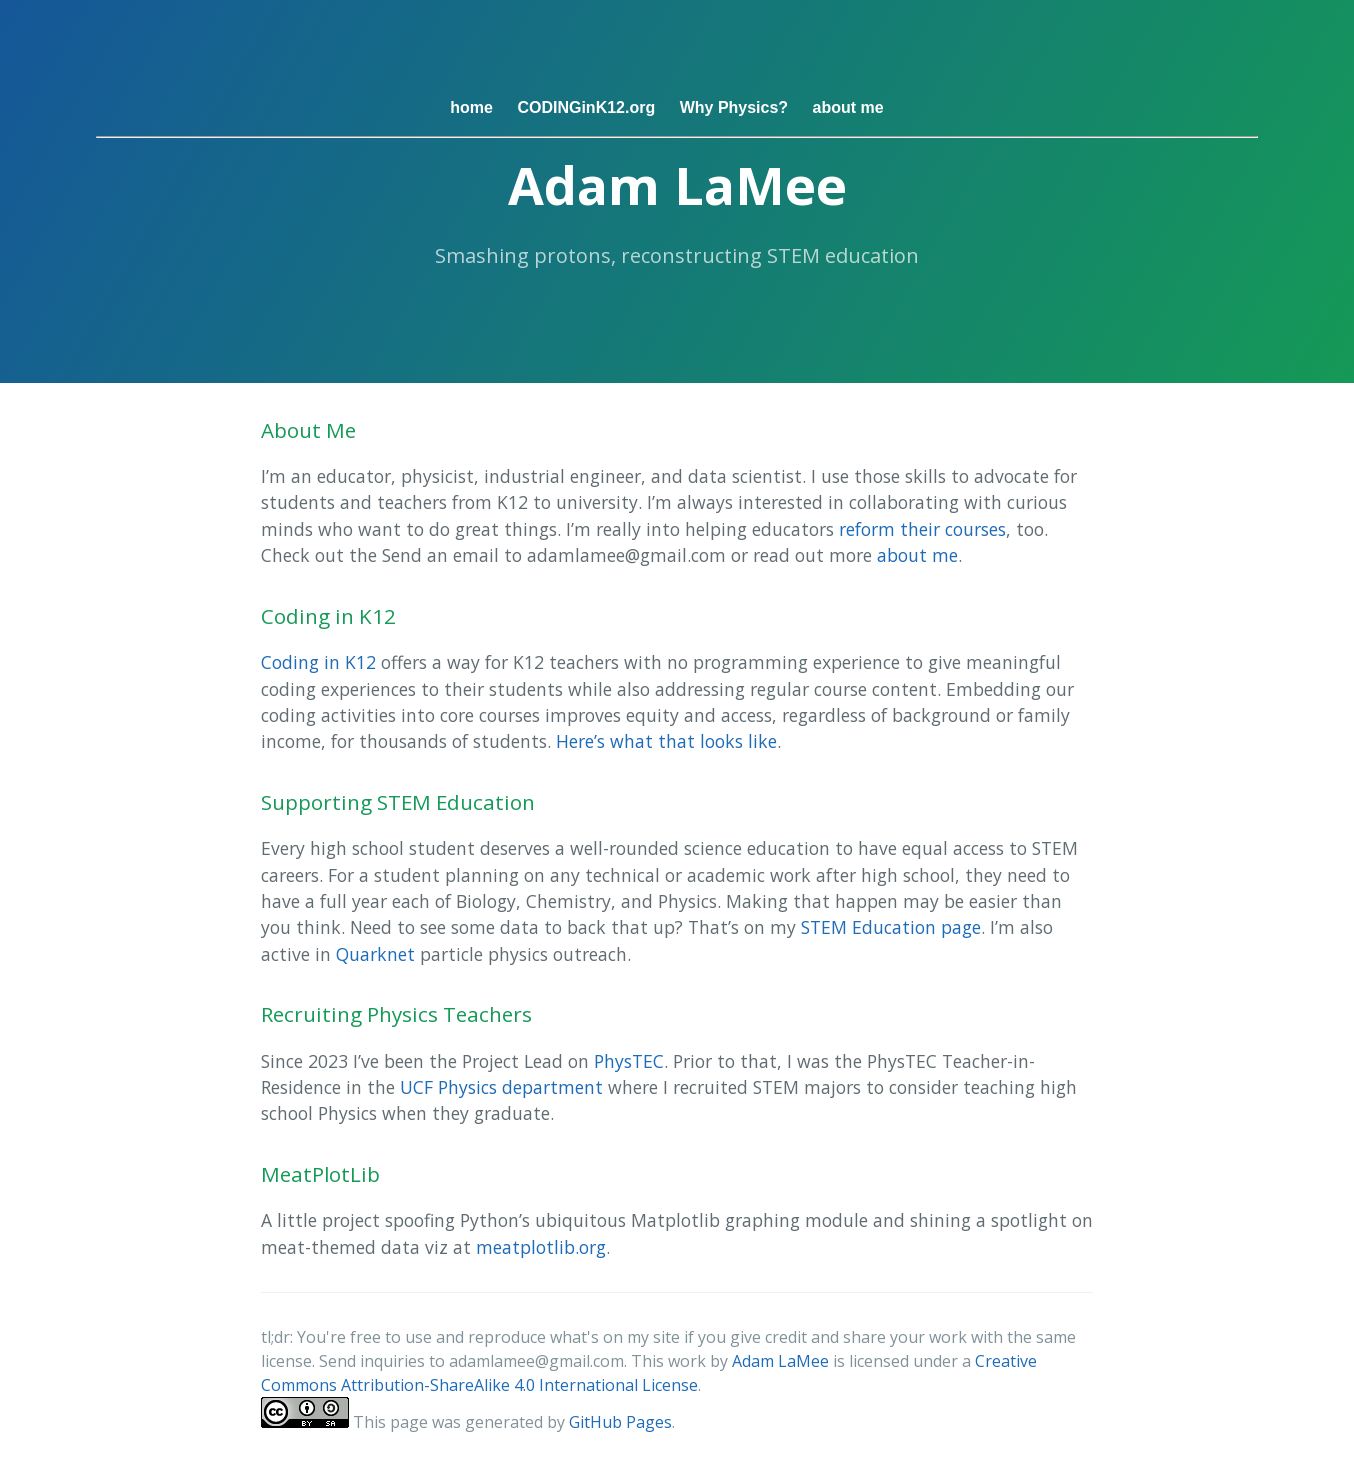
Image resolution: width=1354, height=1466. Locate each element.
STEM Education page (891, 927)
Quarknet (375, 954)
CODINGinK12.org (586, 107)
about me (848, 107)
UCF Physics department (501, 1087)
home (471, 107)
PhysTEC (629, 1061)
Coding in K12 (318, 662)
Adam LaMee (780, 1361)
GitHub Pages (620, 1422)
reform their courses (922, 529)
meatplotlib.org (541, 1247)
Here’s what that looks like (666, 741)
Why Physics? (734, 107)
